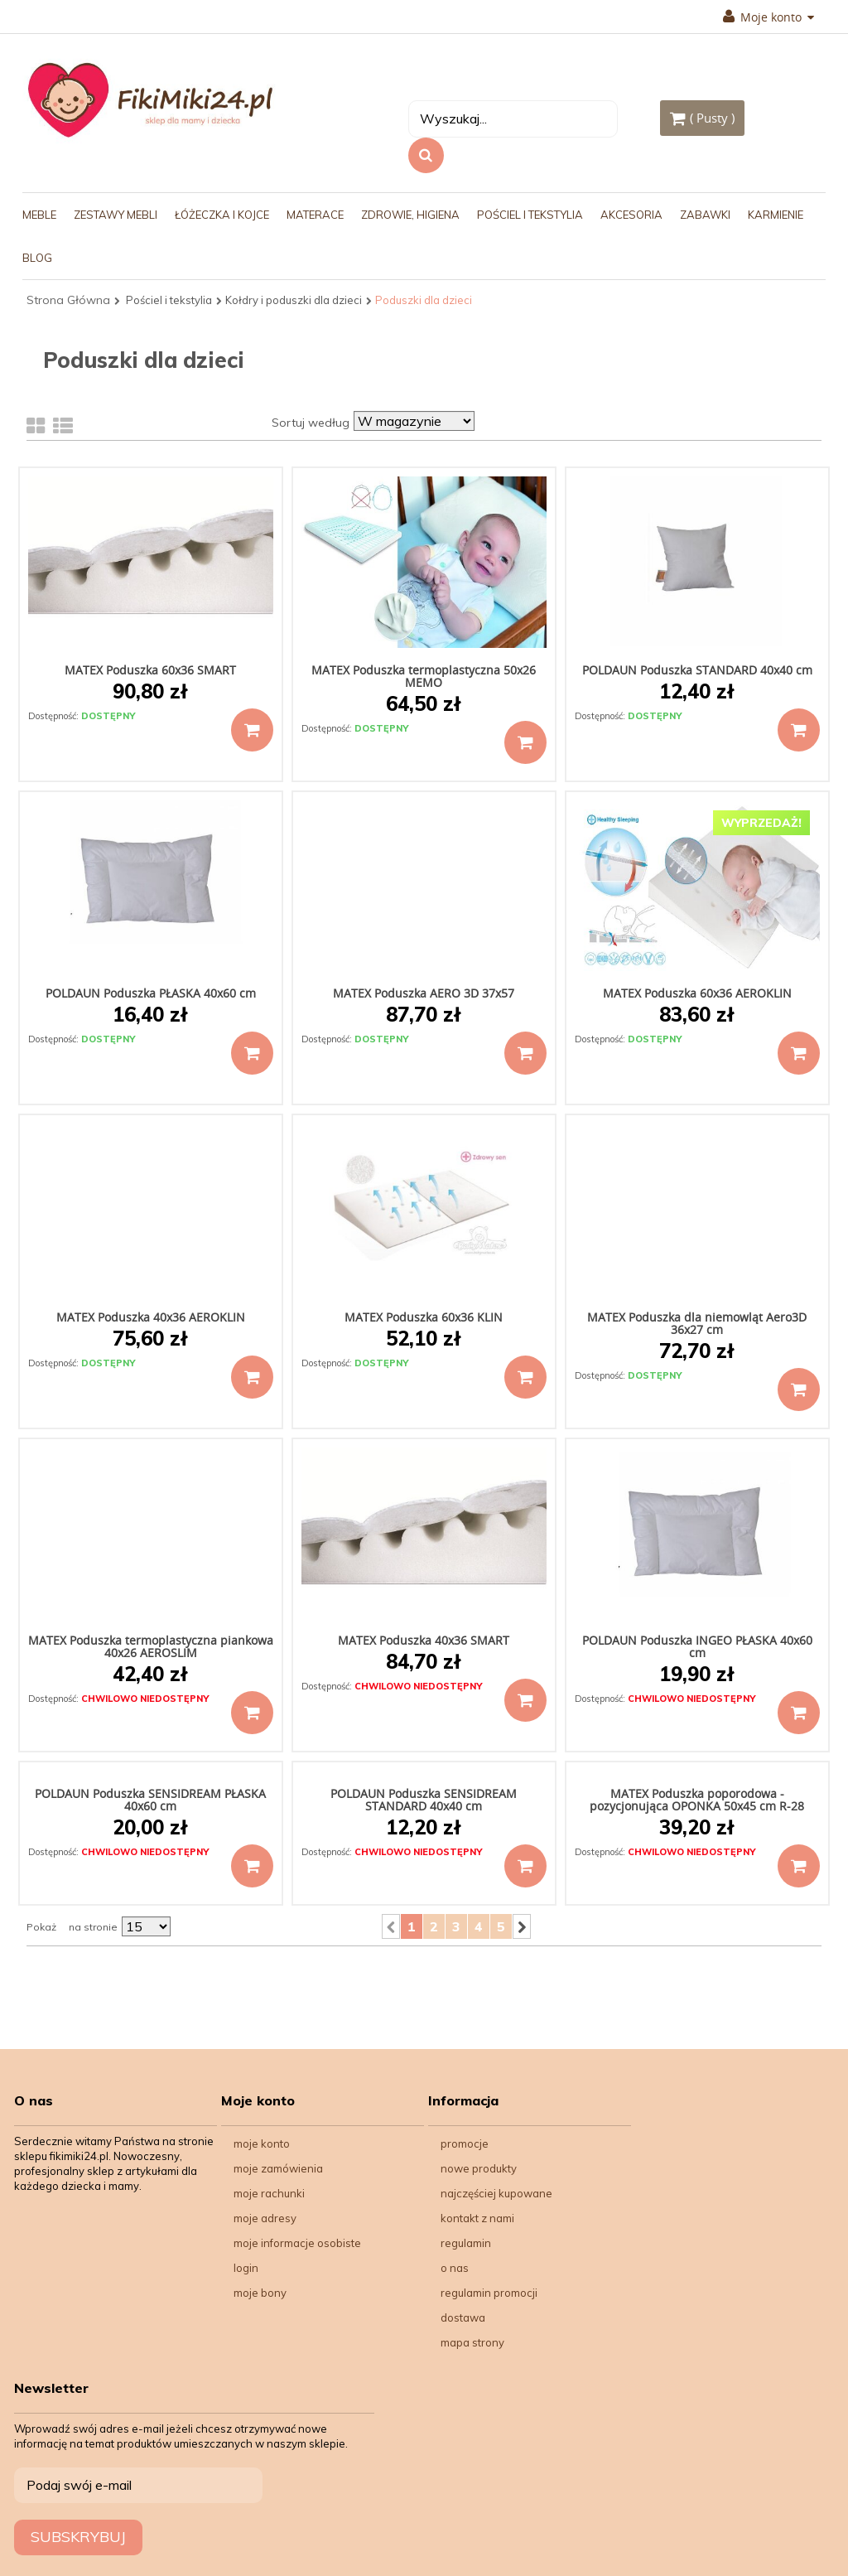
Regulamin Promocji (489, 2292)
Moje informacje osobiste (297, 2243)
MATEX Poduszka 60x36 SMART (150, 670)
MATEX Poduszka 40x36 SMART (423, 1640)
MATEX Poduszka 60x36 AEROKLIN (697, 993)
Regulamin (466, 2243)
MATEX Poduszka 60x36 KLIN (423, 1317)
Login (246, 2267)
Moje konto (768, 17)
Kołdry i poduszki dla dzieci (293, 300)
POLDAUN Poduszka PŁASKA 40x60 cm (151, 993)
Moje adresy (265, 2218)
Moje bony (260, 2292)
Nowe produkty (479, 2168)
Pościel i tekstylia (169, 300)
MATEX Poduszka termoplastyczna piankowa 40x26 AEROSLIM (150, 1646)
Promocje (465, 2143)
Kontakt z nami (477, 2218)
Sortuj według (310, 422)
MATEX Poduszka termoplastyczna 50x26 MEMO (423, 676)
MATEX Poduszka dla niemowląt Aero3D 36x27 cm (697, 1323)
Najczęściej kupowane (496, 2193)
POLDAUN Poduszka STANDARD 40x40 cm (697, 670)
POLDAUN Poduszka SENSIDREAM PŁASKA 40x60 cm (150, 1799)
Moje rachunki (269, 2193)
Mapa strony (472, 2342)
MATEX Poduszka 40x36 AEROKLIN (150, 1317)
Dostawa (463, 2317)
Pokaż (41, 1927)
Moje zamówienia (278, 2168)
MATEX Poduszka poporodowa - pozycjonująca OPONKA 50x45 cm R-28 (697, 1799)
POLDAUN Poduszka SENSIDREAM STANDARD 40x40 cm (423, 1799)
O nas (455, 2267)
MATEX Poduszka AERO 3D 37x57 (423, 993)
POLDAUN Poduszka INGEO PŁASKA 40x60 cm (697, 1646)
